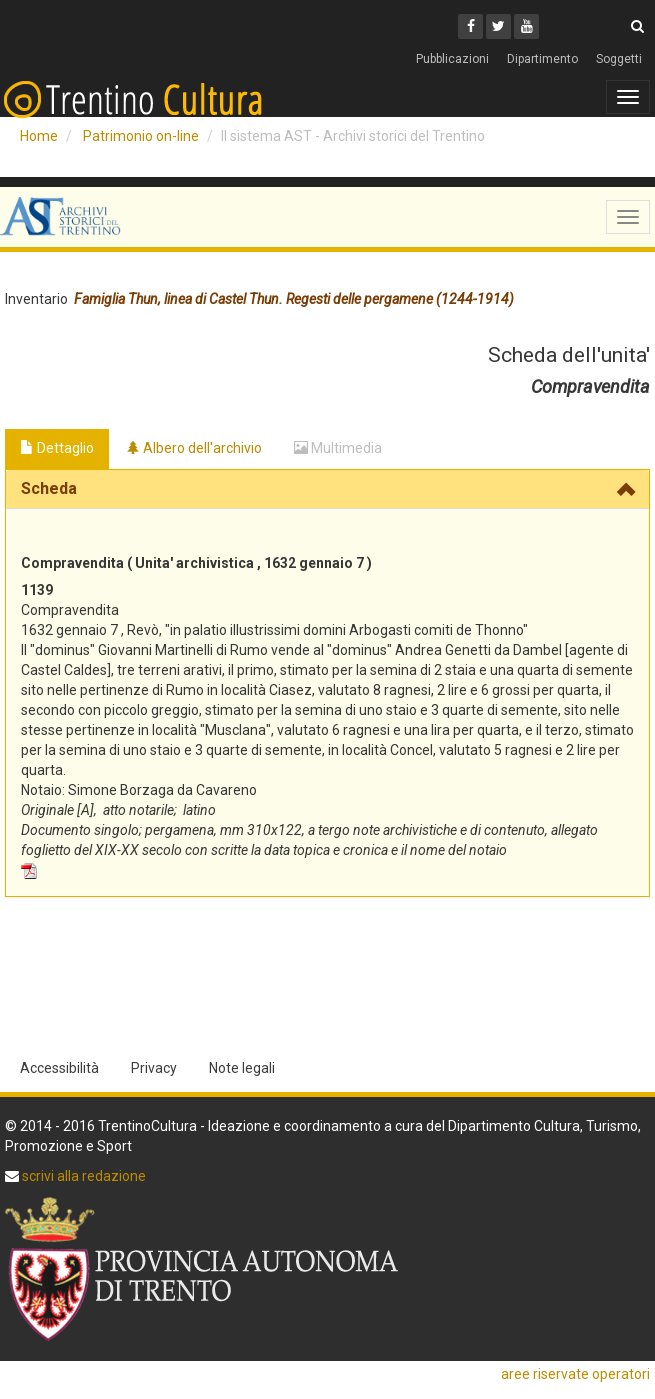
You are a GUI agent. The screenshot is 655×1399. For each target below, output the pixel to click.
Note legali (242, 1068)
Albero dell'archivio (194, 448)
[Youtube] (526, 26)
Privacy (154, 1068)
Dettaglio (57, 448)
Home (39, 136)
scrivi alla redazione (82, 1176)
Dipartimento (542, 59)
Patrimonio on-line (141, 136)
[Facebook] (470, 26)
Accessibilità (59, 1068)
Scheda (49, 488)
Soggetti (619, 59)
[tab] (327, 489)
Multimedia (338, 448)
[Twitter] (498, 26)
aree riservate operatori (575, 1374)
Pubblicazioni (452, 59)
